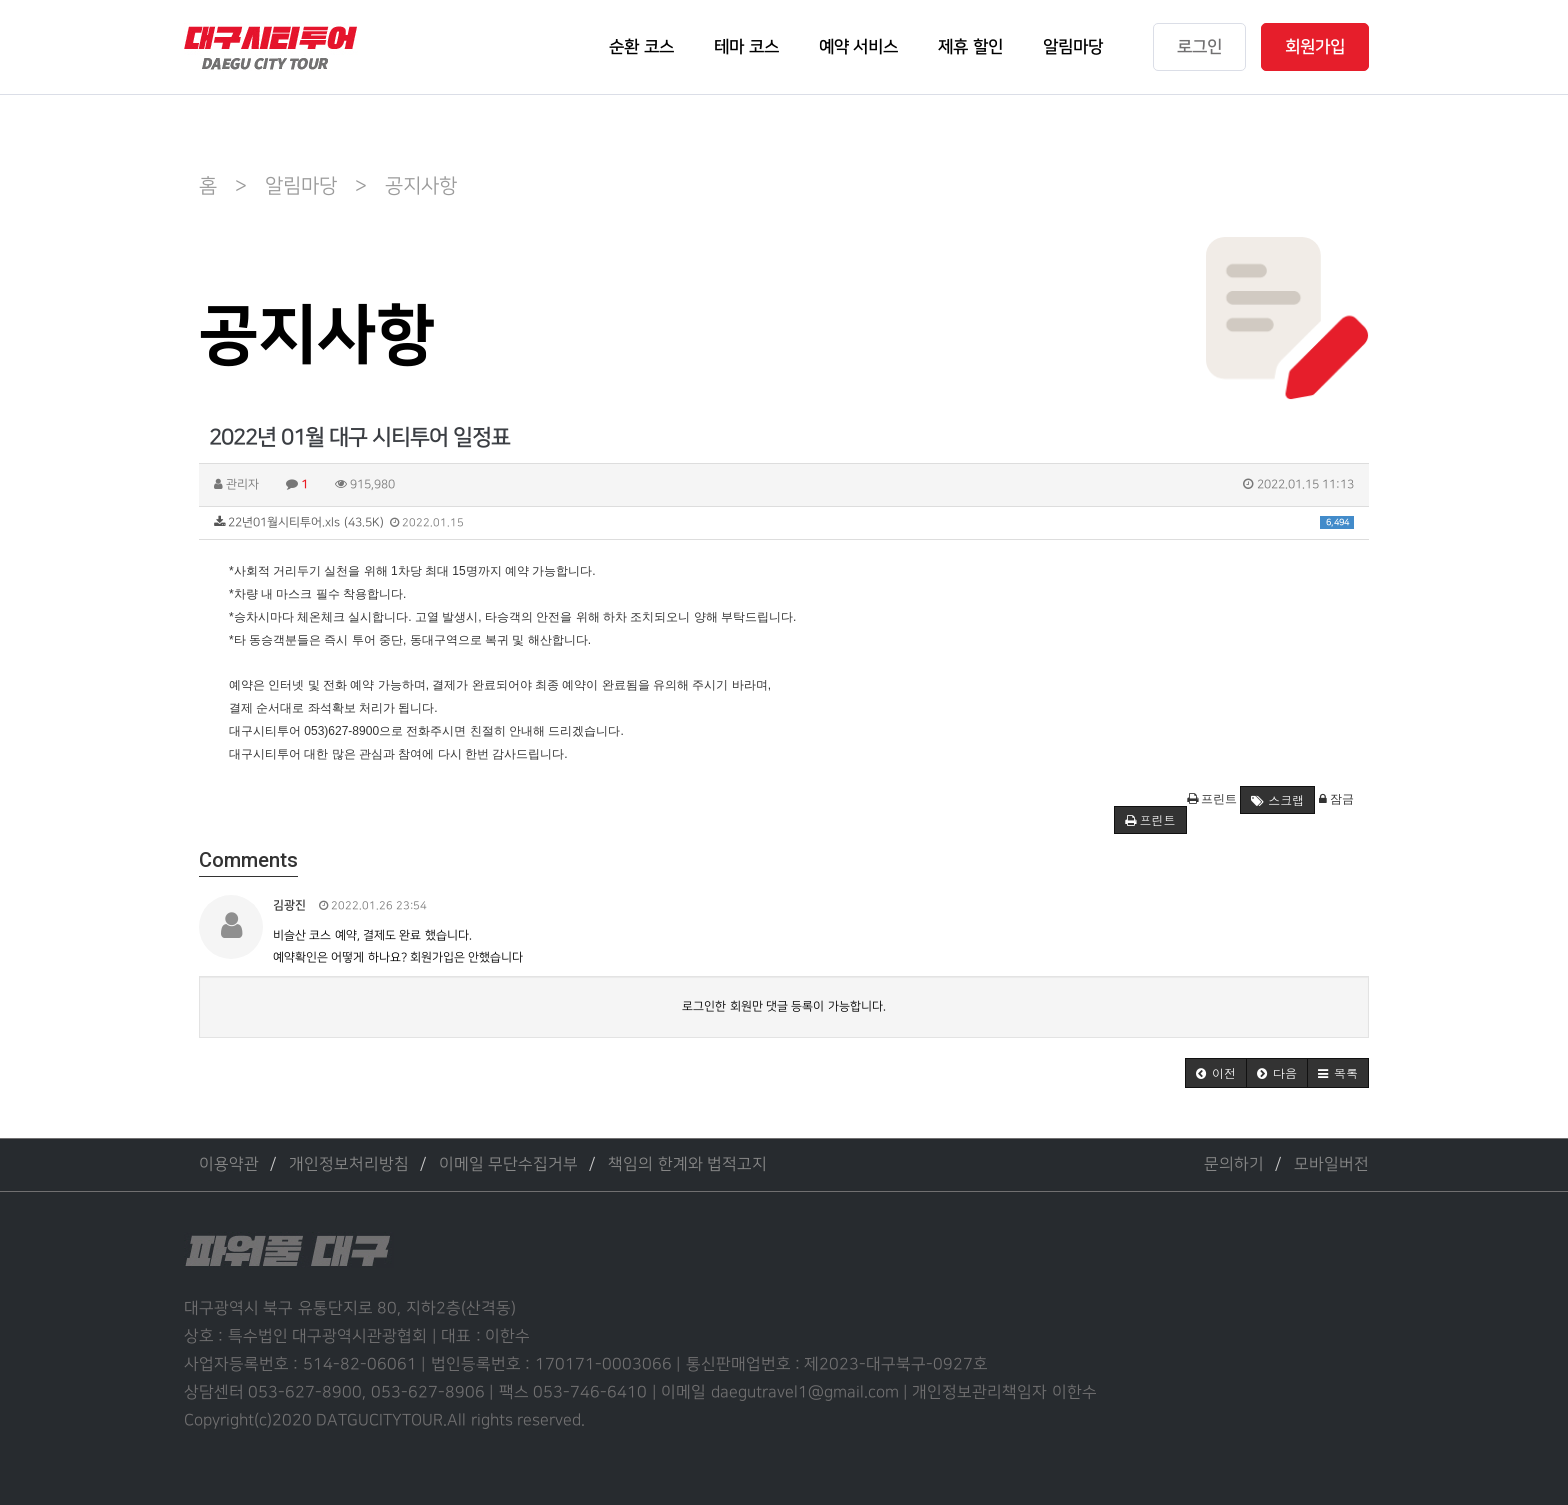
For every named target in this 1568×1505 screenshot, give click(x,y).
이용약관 (229, 1164)
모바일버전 (1331, 1164)
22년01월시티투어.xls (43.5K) (784, 522)
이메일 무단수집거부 (508, 1164)
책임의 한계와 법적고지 (687, 1164)
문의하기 (1234, 1164)
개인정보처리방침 (349, 1164)
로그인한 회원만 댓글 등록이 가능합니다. (783, 1006)
